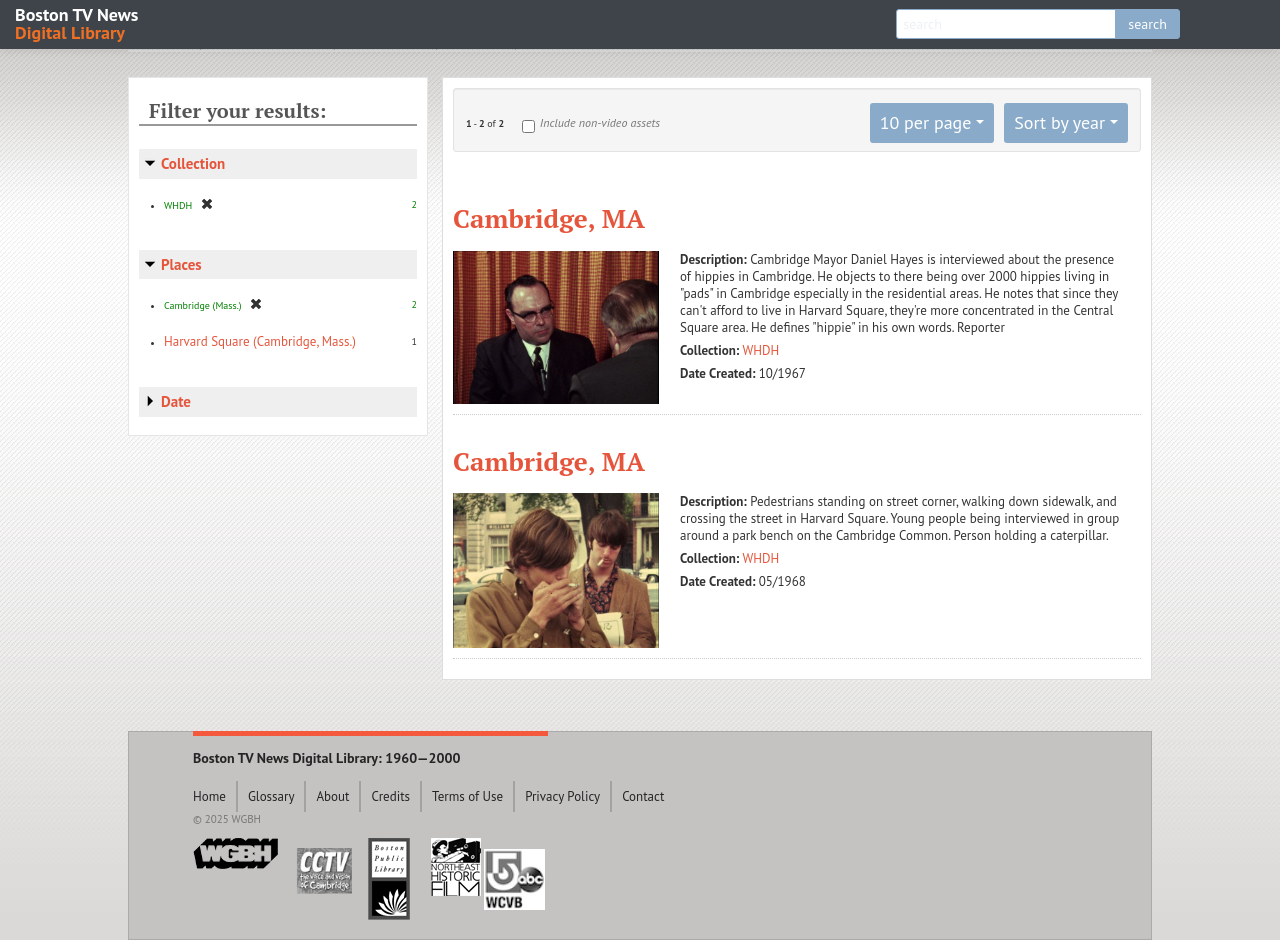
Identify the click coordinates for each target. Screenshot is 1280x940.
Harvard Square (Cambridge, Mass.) (260, 341)
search (1147, 24)
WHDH (761, 350)
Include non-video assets (600, 122)
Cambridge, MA (549, 218)
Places (181, 264)
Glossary (271, 796)
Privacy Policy (562, 796)
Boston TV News (78, 22)
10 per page (926, 122)
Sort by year (1059, 122)
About (332, 796)
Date (176, 401)
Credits (390, 796)
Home (209, 796)
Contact (643, 796)
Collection (193, 163)
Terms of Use (467, 796)
